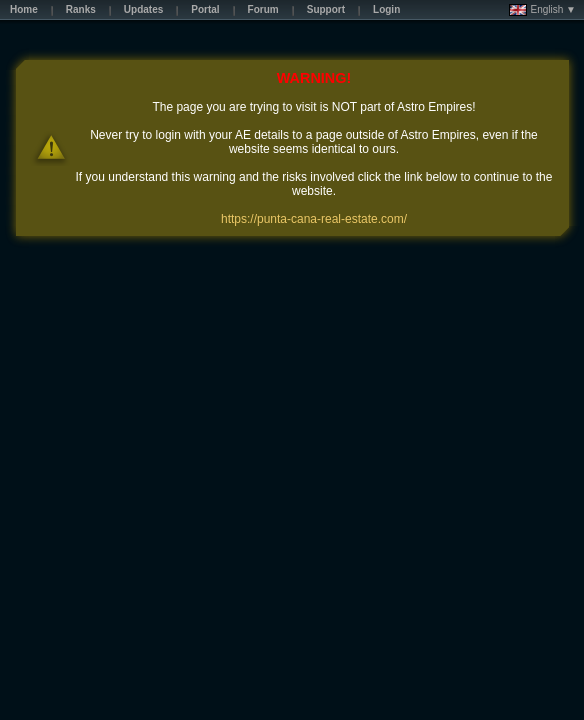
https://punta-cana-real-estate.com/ (314, 219)
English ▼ (542, 10)
